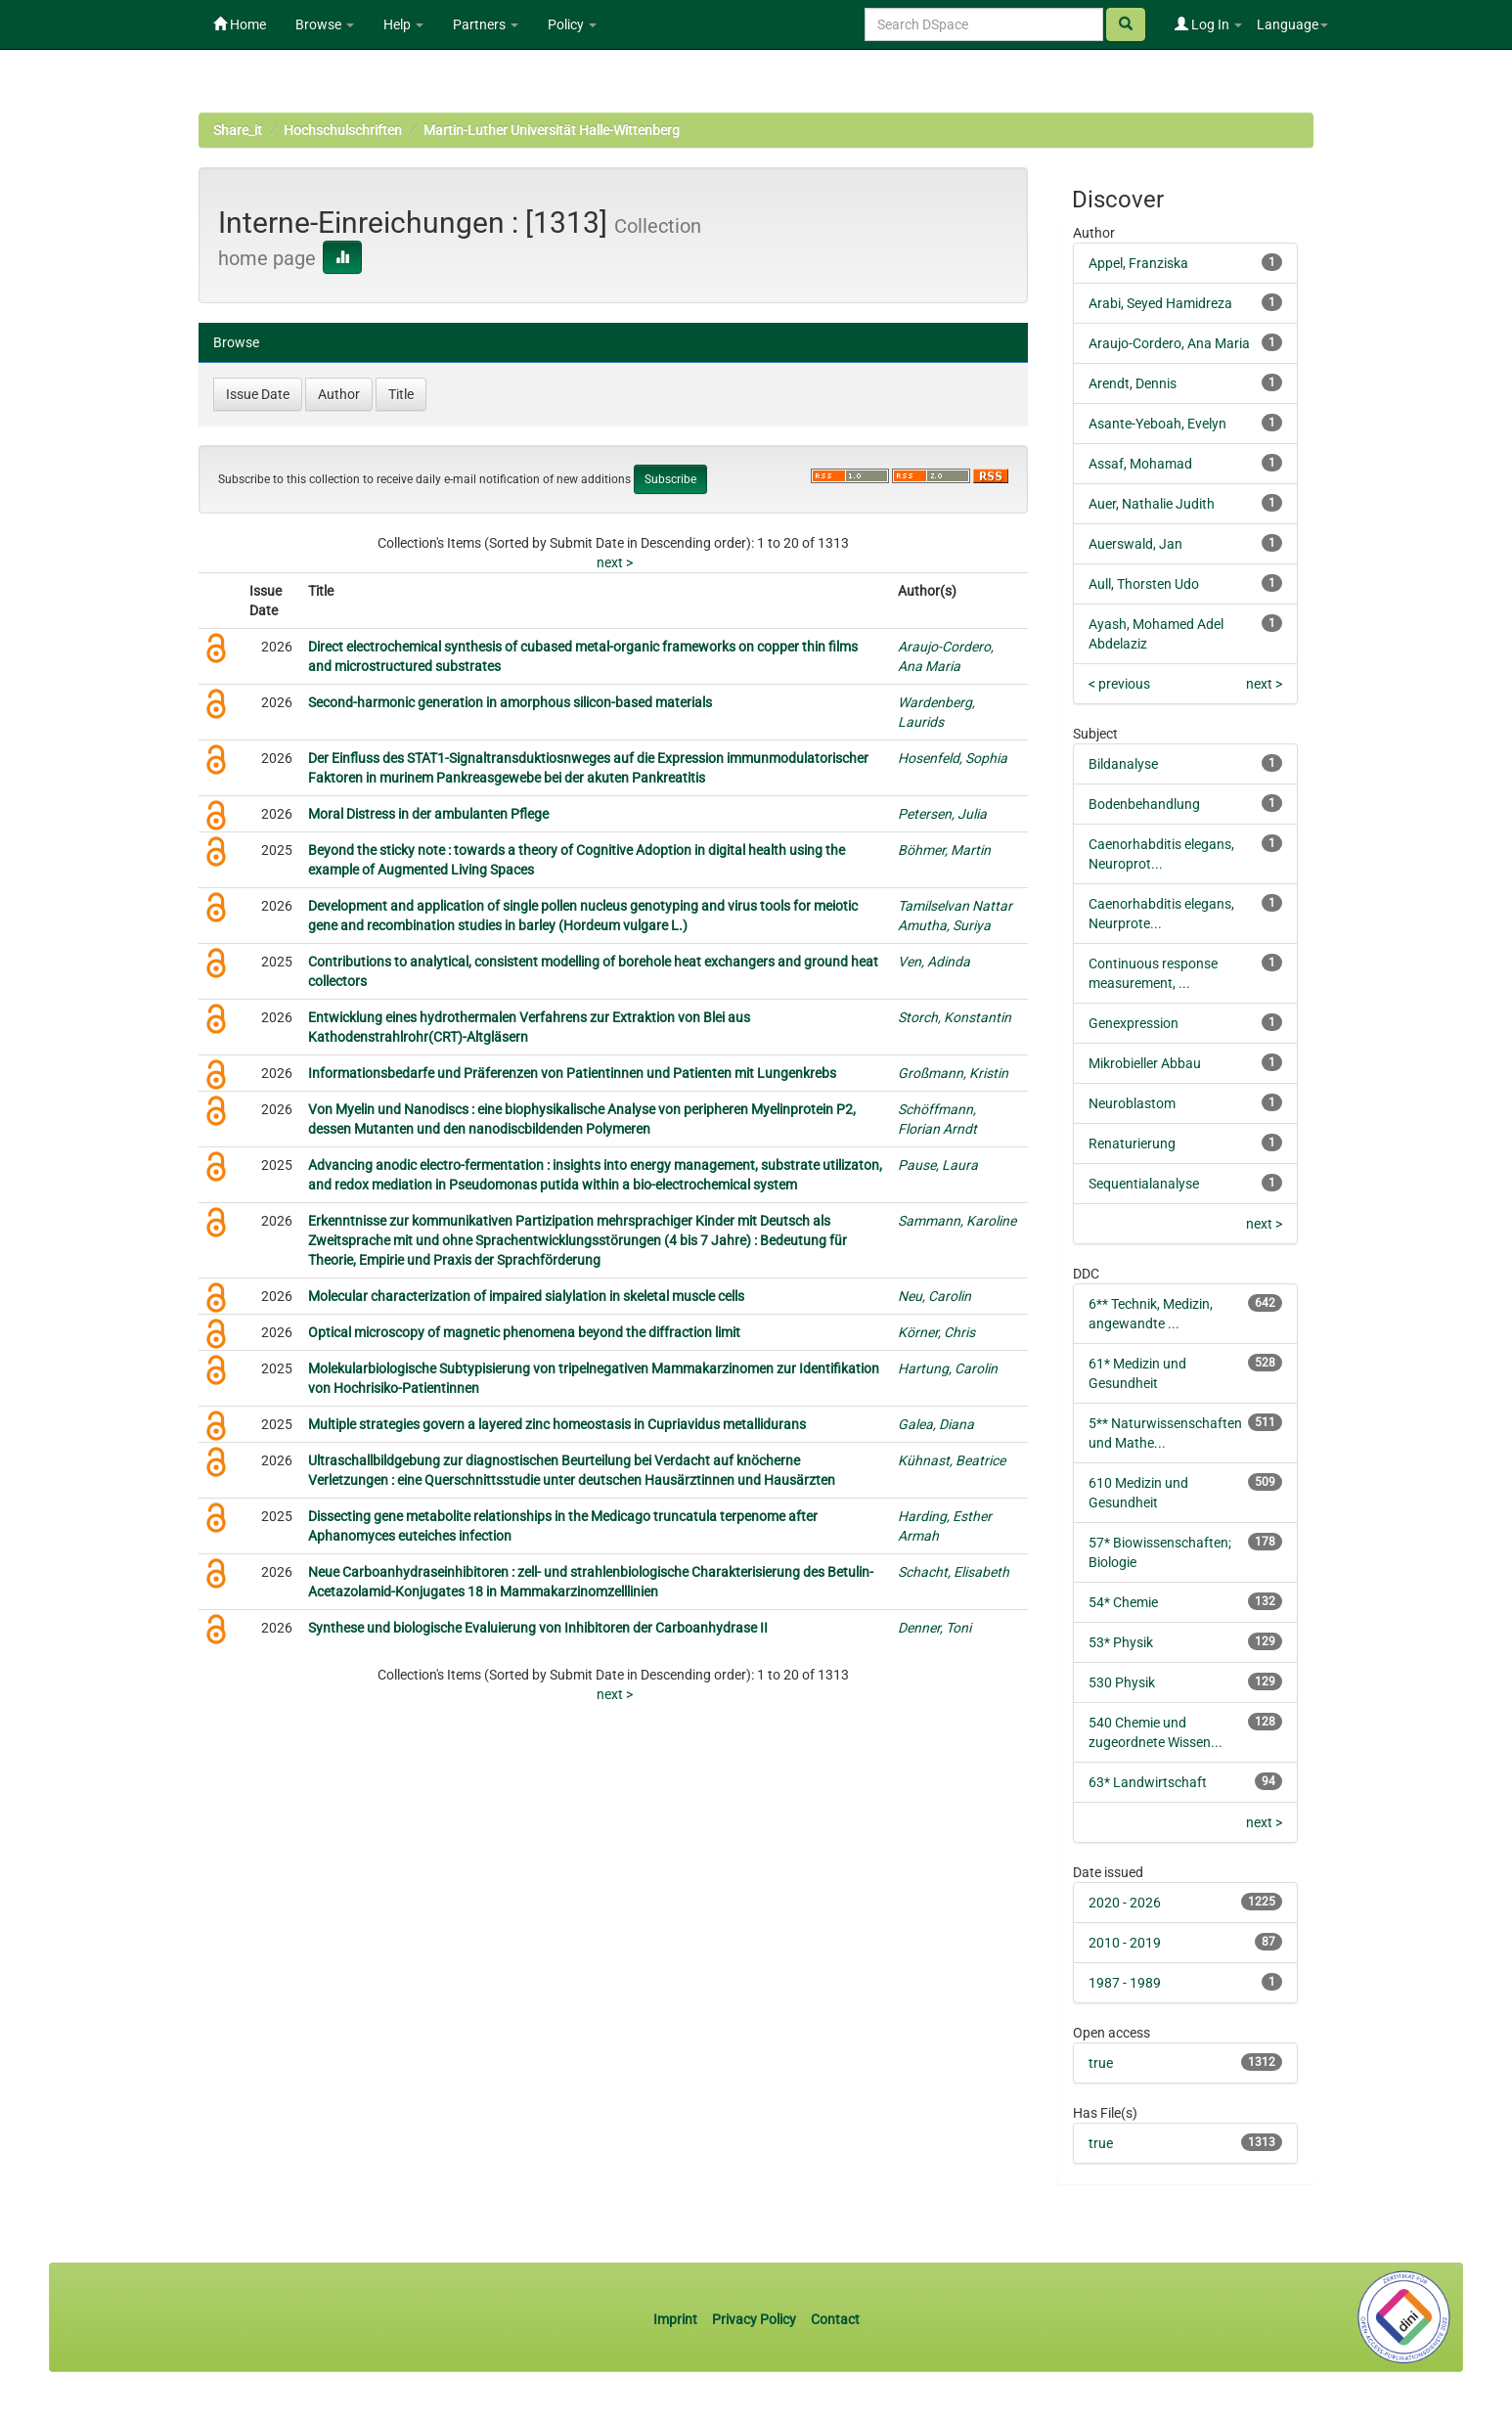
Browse (324, 24)
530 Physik (1122, 1682)
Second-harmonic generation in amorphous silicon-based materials (510, 702)
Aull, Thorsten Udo (1144, 584)
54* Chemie (1123, 1602)
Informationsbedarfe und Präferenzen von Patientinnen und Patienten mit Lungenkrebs (572, 1073)
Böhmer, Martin (944, 850)
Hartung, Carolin (948, 1368)
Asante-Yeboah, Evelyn (1157, 423)
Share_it (237, 130)
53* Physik (1121, 1642)
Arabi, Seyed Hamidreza (1160, 303)
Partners (485, 24)
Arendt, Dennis (1133, 383)
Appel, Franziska (1138, 263)
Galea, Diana (936, 1424)
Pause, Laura (938, 1165)
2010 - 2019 (1125, 1942)
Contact (835, 2319)
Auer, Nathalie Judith (1152, 504)
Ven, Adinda (934, 961)
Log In (1208, 24)
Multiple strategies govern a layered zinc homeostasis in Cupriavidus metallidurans (557, 1424)
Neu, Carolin (934, 1296)
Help (403, 24)
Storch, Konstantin (954, 1017)
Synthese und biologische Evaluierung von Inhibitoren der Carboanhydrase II (538, 1628)
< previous (1119, 684)
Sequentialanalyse (1144, 1183)
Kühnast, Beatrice (951, 1460)
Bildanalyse (1123, 764)
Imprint (676, 2319)
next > (615, 562)
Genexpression (1133, 1023)
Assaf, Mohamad (1140, 463)
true (1101, 2063)
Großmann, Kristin (953, 1073)
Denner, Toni (934, 1628)
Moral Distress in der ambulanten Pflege (428, 814)
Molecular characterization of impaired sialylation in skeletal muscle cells (526, 1296)
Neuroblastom (1132, 1103)
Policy (572, 24)
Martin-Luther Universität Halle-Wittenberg (551, 130)
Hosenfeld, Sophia (952, 758)
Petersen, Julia (942, 814)
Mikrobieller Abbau (1145, 1063)
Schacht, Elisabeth (953, 1572)
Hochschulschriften (343, 130)
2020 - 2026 (1125, 1902)
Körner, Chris (936, 1332)
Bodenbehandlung (1144, 804)
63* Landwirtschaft (1148, 1782)
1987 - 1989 (1125, 1983)
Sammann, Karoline (957, 1221)
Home (239, 24)
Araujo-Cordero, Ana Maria (1169, 343)
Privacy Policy (754, 2319)
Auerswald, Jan (1135, 544)
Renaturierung (1132, 1143)
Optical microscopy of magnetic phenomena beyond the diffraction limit (524, 1332)
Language (1292, 24)
